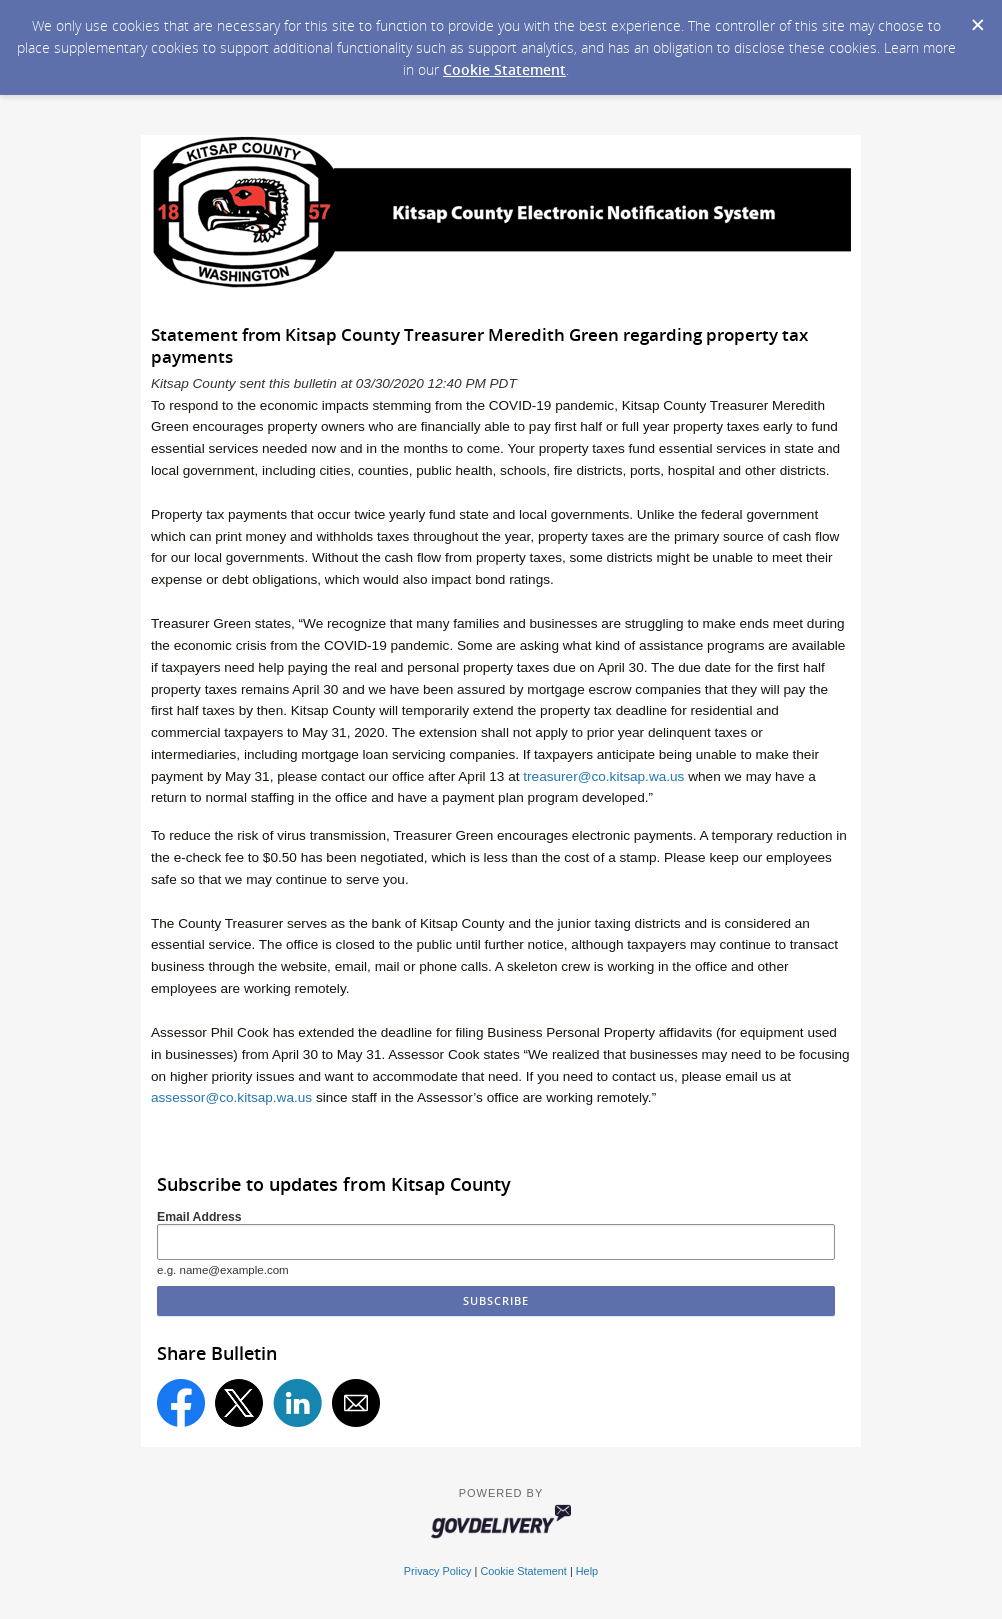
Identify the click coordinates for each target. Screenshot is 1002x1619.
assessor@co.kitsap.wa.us (231, 1097)
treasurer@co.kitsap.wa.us (603, 776)
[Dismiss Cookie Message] (977, 19)
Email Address (199, 1217)
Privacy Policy (438, 1571)
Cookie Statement (504, 69)
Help (587, 1571)
